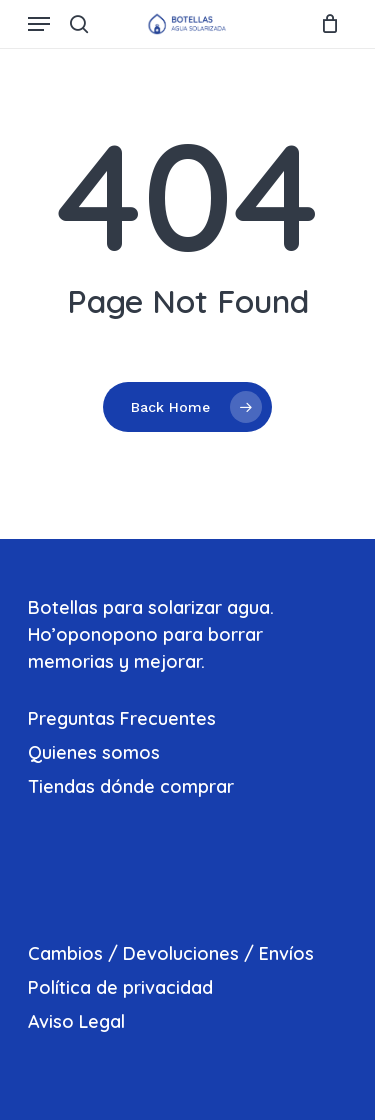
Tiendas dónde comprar (131, 786)
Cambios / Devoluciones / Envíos (171, 953)
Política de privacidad (120, 987)
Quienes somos (94, 752)
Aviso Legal (76, 1021)
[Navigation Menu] (39, 24)
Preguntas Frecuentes (122, 718)
